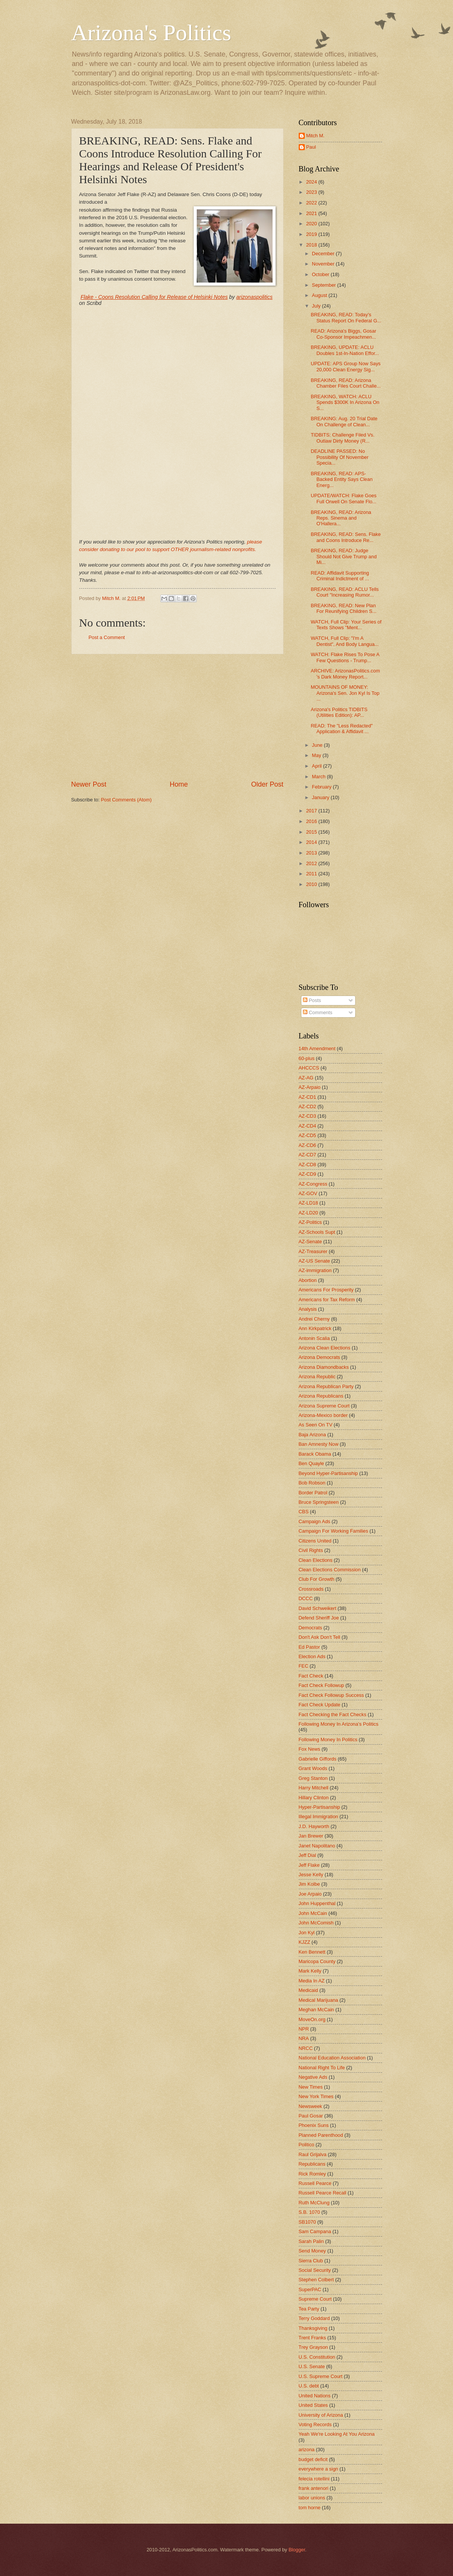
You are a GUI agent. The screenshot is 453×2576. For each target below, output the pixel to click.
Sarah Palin (311, 2241)
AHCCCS (309, 1068)
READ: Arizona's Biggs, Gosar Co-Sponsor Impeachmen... (343, 333)
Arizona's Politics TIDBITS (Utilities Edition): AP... (339, 712)
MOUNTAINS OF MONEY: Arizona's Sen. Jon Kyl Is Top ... (345, 693)
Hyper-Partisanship (319, 1807)
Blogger (296, 2549)
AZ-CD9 (308, 1174)
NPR (304, 2029)
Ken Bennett (312, 1952)
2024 (312, 182)
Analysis (308, 1309)
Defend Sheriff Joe (319, 1618)
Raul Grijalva (313, 2154)
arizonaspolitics (254, 297)
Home (178, 784)
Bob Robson (312, 1483)
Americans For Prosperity (326, 1290)
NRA (304, 2038)
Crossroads (311, 1589)
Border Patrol (313, 1492)
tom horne (310, 2507)
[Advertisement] (177, 717)
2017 (312, 811)
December (324, 253)
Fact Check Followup (321, 1685)
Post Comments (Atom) (126, 800)
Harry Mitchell (314, 1788)
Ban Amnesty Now (319, 1444)
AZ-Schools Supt (317, 1232)
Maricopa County (317, 1961)
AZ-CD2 (308, 1106)
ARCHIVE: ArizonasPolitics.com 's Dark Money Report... (345, 673)
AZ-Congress (313, 1184)
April (317, 766)
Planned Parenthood (321, 2135)
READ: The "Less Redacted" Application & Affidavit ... (342, 728)
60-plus (307, 1058)
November (324, 264)
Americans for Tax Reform (327, 1299)
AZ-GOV (308, 1193)
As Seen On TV (315, 1425)
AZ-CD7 (308, 1155)
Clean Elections (315, 1560)
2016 (312, 821)
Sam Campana (315, 2231)
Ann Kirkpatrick (315, 1328)
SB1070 (307, 2222)
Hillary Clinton (314, 1797)
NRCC (306, 2048)
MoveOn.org (312, 2019)
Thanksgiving (313, 2328)
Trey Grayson (313, 2347)
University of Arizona (321, 2415)
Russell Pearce (315, 2183)
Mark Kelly (310, 1971)
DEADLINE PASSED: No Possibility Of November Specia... (339, 457)
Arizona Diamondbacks (324, 1367)
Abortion (308, 1280)
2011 (312, 873)
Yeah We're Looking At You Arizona (337, 2434)
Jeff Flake (309, 1865)
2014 (312, 842)
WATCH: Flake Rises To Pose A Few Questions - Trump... (345, 657)
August (320, 295)
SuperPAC (310, 2289)
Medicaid (308, 1990)
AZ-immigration (315, 1270)
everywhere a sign (318, 2469)
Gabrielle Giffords (318, 1759)
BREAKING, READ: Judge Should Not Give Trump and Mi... (344, 556)
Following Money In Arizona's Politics (339, 1724)
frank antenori (314, 2488)
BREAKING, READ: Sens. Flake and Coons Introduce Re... (346, 537)
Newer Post (89, 784)
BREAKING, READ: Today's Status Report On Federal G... (346, 317)
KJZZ (304, 1942)
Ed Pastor (309, 1647)
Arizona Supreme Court (324, 1406)
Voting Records (315, 2424)
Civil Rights (311, 1550)
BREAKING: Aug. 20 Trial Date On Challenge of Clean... (344, 421)
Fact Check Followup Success (331, 1695)
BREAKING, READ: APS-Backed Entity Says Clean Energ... (342, 479)
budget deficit (313, 2459)
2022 (312, 203)
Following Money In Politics (328, 1739)
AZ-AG (306, 1078)
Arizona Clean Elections (325, 1348)
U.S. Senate (312, 2366)
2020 (312, 223)
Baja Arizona (312, 1434)
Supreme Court (315, 2299)
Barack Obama (315, 1454)
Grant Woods (313, 1768)
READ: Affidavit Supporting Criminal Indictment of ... (340, 575)
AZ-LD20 (308, 1213)
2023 (312, 192)
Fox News (309, 1749)
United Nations (315, 2396)
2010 (312, 884)
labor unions (312, 2498)
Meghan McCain (316, 2009)
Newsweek (310, 2106)
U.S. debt (309, 2386)
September (324, 285)
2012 (312, 863)
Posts (312, 1000)
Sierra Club (311, 2260)
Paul (311, 147)
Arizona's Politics (151, 32)
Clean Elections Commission (330, 1569)
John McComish (316, 1923)
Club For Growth (316, 1579)
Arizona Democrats (319, 1357)
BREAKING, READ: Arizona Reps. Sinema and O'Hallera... (341, 518)
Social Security (315, 2270)
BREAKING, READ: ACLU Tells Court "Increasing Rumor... (345, 592)
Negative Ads (313, 2077)
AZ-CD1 (308, 1097)
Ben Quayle (311, 1463)
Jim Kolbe (309, 1884)
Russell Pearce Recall (322, 2193)
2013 (312, 853)
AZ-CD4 (308, 1126)
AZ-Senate (310, 1241)
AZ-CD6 (308, 1145)
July (317, 306)
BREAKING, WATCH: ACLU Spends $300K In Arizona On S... (345, 402)
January (321, 797)
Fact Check (311, 1676)
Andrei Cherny (314, 1319)
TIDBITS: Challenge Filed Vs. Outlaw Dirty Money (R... (343, 437)
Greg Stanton (313, 1778)
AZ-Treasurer (313, 1251)
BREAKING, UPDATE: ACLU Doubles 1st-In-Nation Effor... (345, 350)
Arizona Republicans (321, 1396)
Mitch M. (315, 135)
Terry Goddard (314, 2318)
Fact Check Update (319, 1704)
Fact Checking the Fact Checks (333, 1714)
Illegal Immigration (318, 1816)
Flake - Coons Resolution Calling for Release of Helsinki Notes (153, 297)
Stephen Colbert (316, 2279)
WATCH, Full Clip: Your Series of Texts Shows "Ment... (346, 624)
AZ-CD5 (308, 1135)
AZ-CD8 (308, 1164)
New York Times (316, 2096)
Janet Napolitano (317, 1846)
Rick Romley (312, 2174)
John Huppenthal (317, 1903)
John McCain (313, 1913)
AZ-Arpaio (310, 1087)
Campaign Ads (315, 1521)
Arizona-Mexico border (323, 1415)
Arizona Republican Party (326, 1386)
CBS (304, 1511)
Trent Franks (312, 2337)
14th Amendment (317, 1048)
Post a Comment (107, 637)
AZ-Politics (310, 1222)
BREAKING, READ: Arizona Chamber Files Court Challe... (346, 383)
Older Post (267, 784)
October (321, 274)
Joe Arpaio (310, 1894)
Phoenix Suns (314, 2125)
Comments (317, 1012)
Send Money (312, 2251)
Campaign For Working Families (333, 1531)
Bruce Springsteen (319, 1502)
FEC (304, 1666)
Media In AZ (312, 1981)
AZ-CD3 (308, 1116)
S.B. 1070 (309, 2212)
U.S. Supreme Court (321, 2376)
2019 (312, 234)
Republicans (312, 2164)
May (317, 755)
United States (313, 2405)
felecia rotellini (314, 2479)
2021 (312, 213)
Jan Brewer (311, 1836)
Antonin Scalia (314, 1338)
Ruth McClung (314, 2202)
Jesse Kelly (311, 1874)
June (318, 745)
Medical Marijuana (318, 2000)
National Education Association (332, 2058)
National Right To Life (322, 2067)
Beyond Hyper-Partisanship (328, 1473)
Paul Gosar (311, 2116)
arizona (307, 2449)
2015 (312, 832)
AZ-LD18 (308, 1203)
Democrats (310, 1627)
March (319, 776)
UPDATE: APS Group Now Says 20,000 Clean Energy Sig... (346, 366)
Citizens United (315, 1541)
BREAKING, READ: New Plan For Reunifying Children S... (343, 608)
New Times (311, 2087)
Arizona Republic (317, 1376)
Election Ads (312, 1656)
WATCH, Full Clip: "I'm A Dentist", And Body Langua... (345, 641)
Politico (307, 2144)
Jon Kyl (307, 1932)
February (322, 787)
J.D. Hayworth (314, 1826)
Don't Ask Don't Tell (319, 1637)
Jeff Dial (307, 1855)
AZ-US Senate (314, 1261)
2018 (312, 245)
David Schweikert (317, 1608)
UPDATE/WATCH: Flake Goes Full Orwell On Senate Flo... (344, 498)
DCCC (306, 1598)
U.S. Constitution (317, 2357)
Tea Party (309, 2309)
